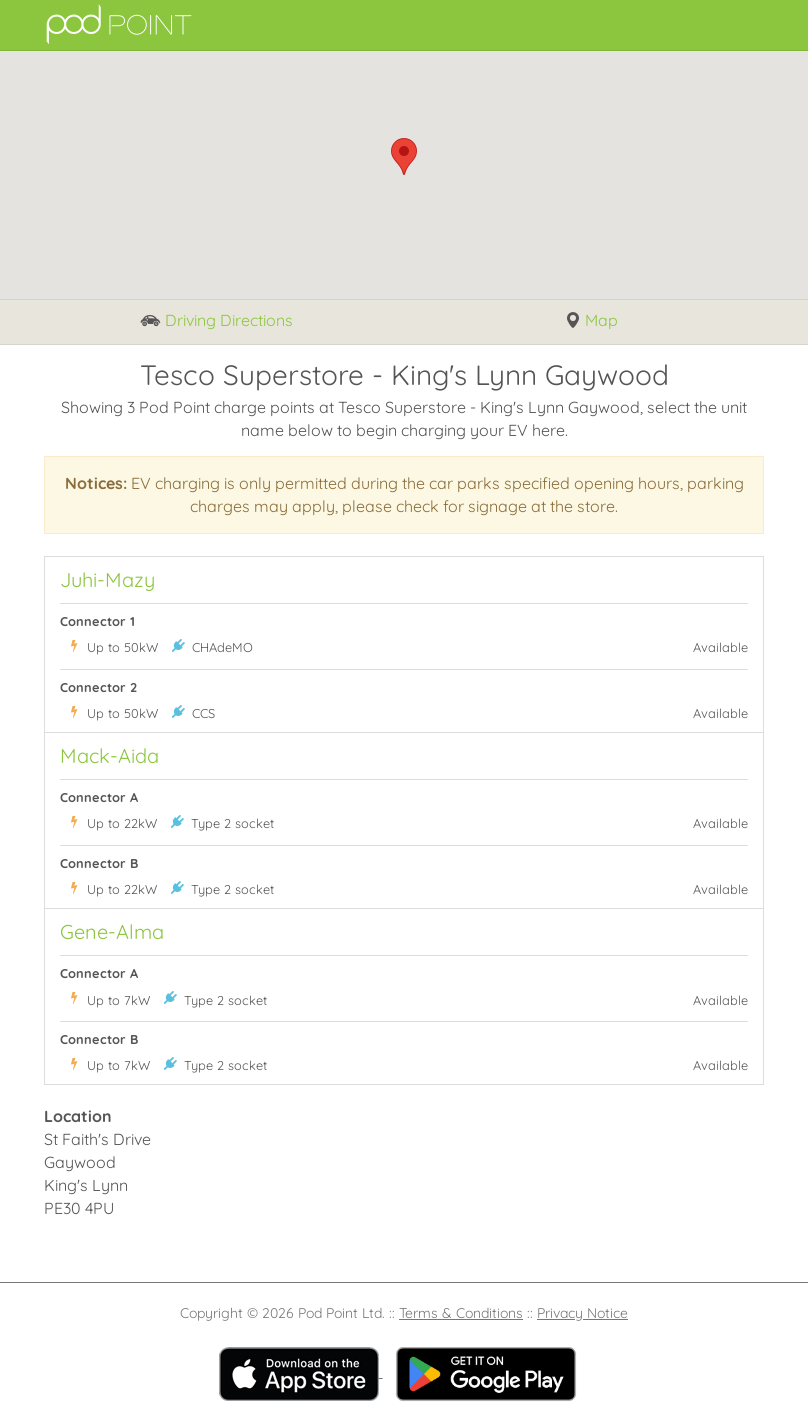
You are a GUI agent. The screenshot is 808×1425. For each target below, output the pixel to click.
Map (591, 321)
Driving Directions (216, 321)
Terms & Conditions (461, 1313)
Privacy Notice (582, 1313)
